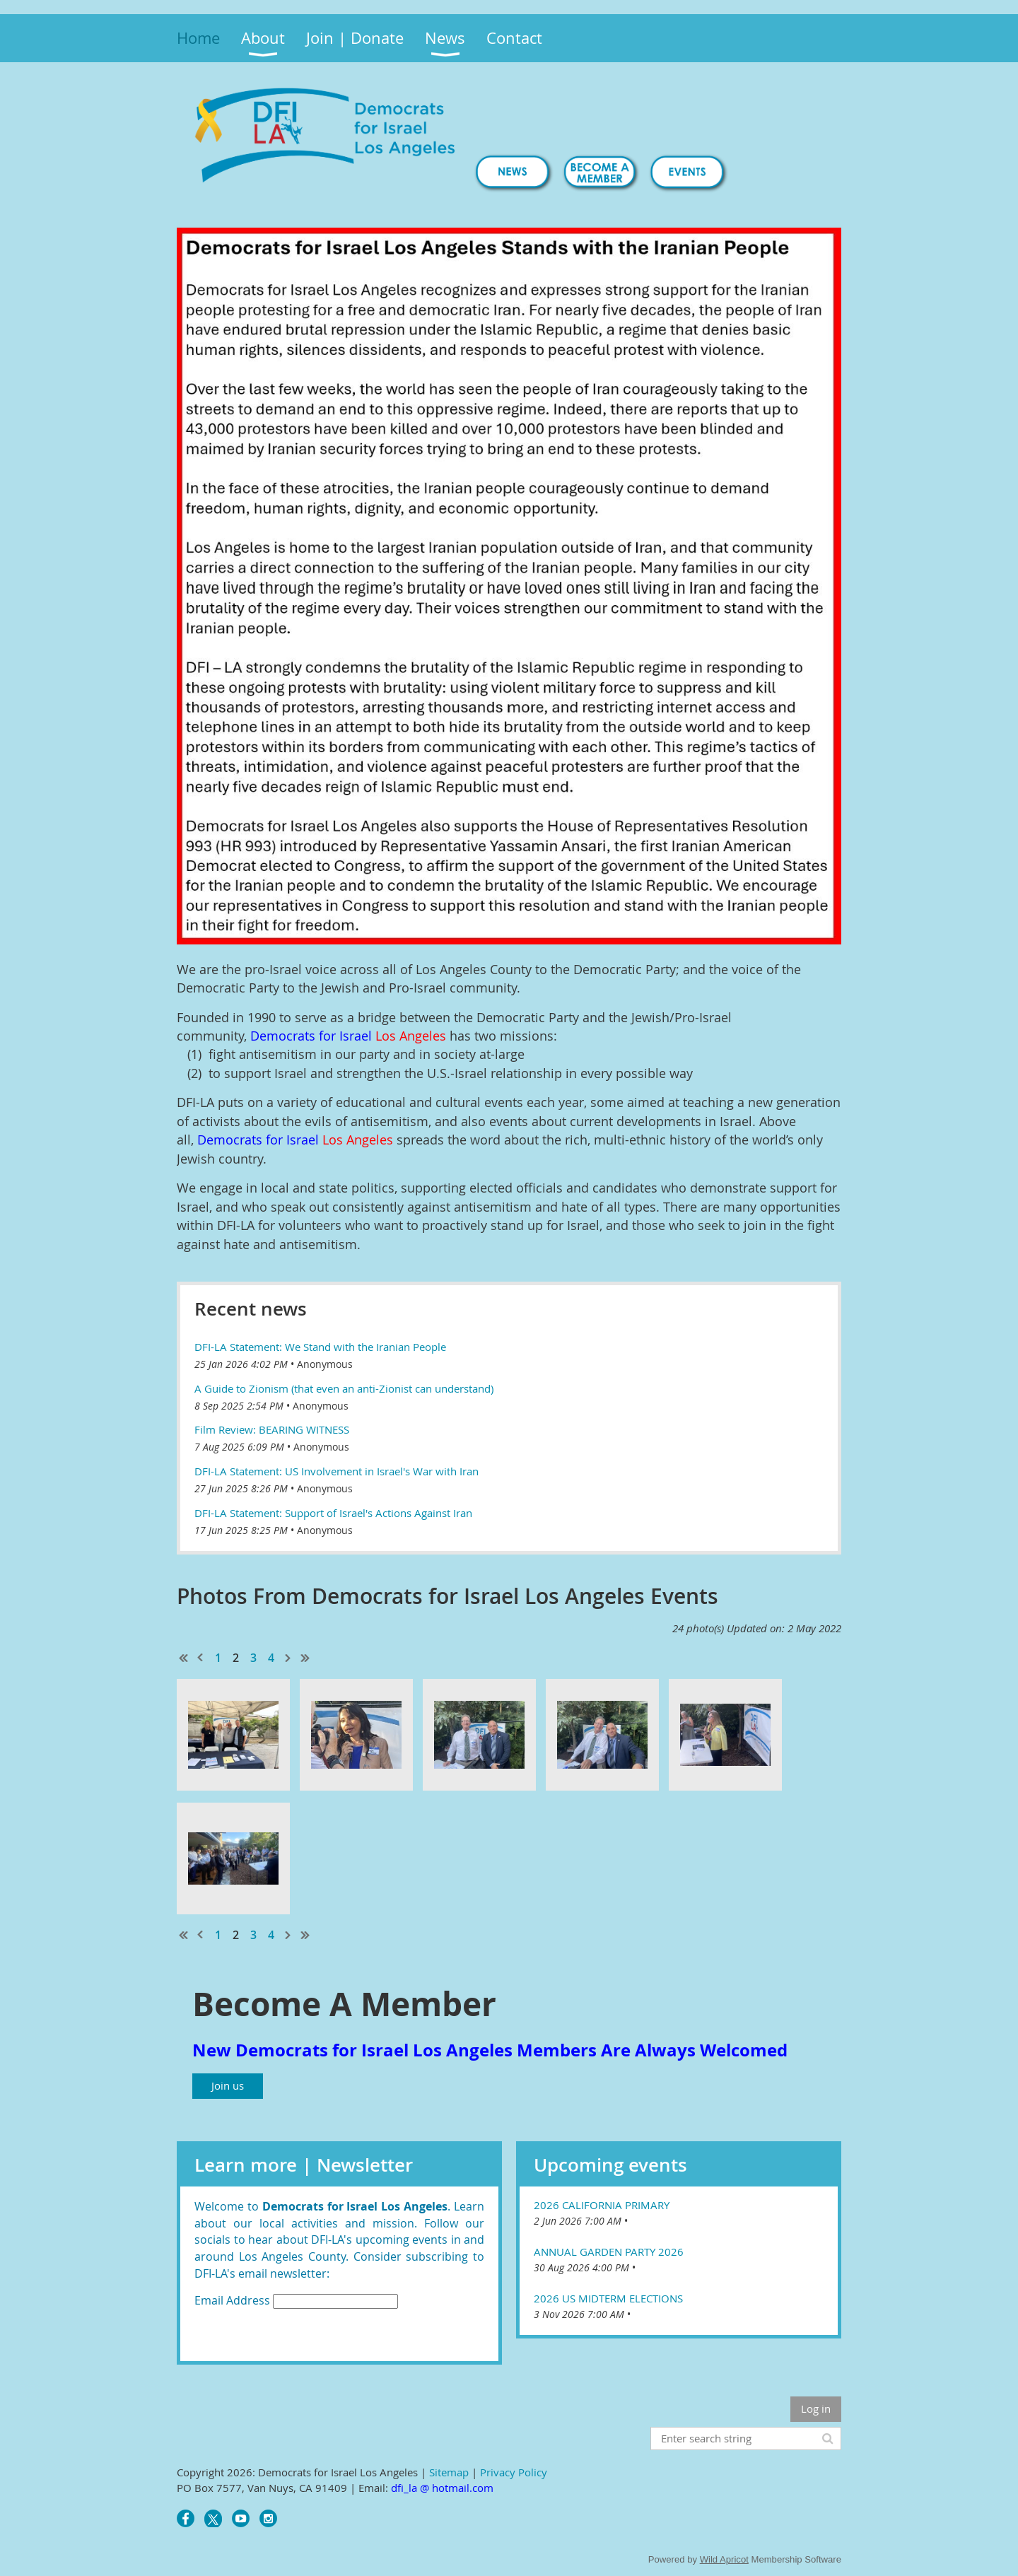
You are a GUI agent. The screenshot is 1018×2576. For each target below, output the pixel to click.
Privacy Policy (513, 2472)
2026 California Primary (601, 2205)
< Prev (201, 1658)
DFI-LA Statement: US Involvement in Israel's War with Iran (336, 1471)
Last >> (305, 1658)
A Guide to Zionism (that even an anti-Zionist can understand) (343, 1388)
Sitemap (449, 2472)
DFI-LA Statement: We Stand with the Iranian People (320, 1347)
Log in (816, 2408)
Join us (227, 2085)
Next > (288, 1658)
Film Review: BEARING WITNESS (271, 1429)
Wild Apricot (724, 2559)
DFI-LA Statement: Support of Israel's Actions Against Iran (333, 1513)
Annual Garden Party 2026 (609, 2251)
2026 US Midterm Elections (608, 2298)
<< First (184, 1658)
